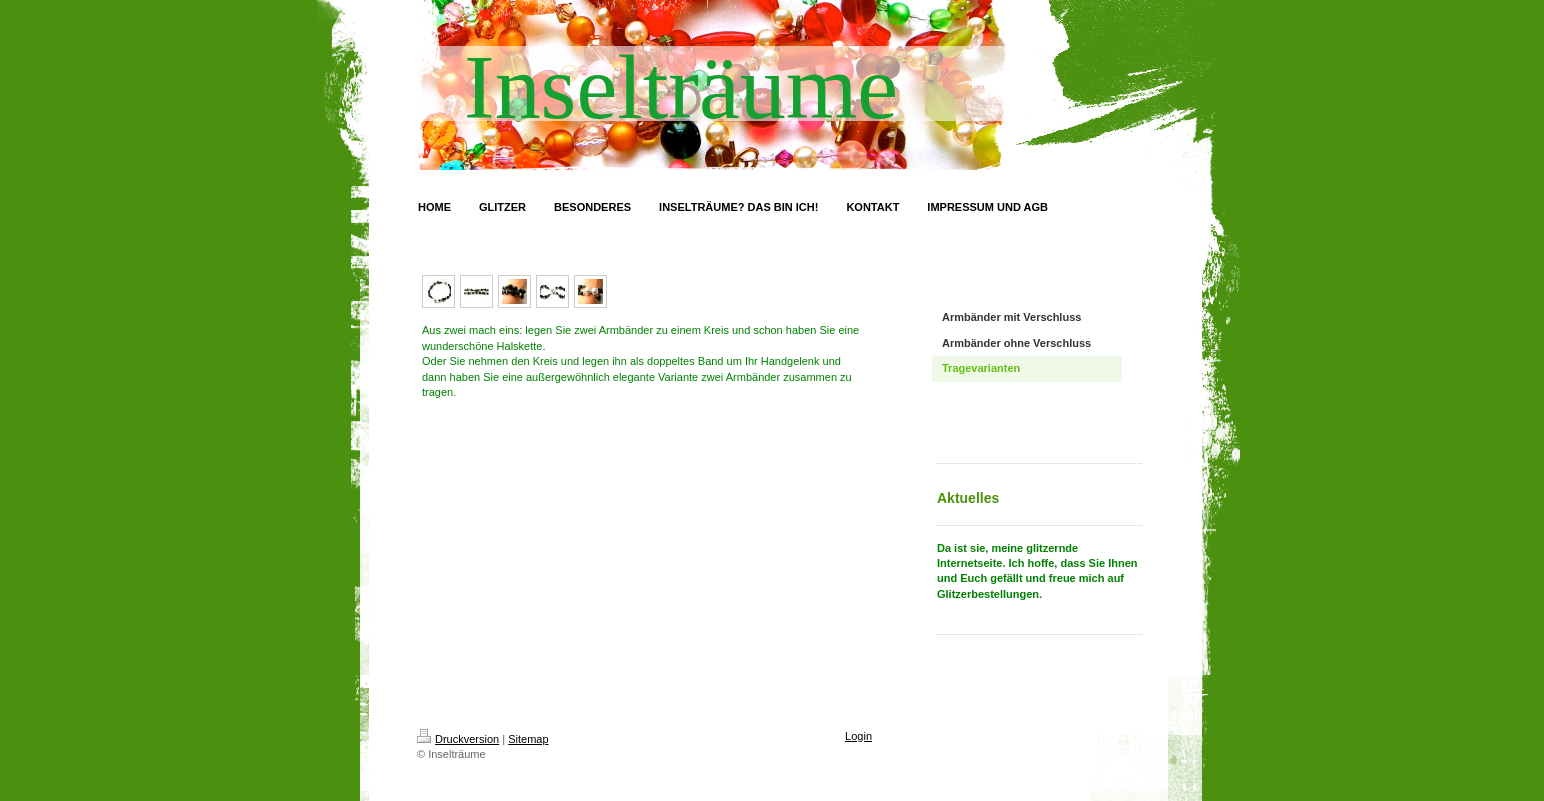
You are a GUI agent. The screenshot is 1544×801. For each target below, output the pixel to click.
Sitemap (528, 739)
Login (858, 736)
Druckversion (458, 739)
